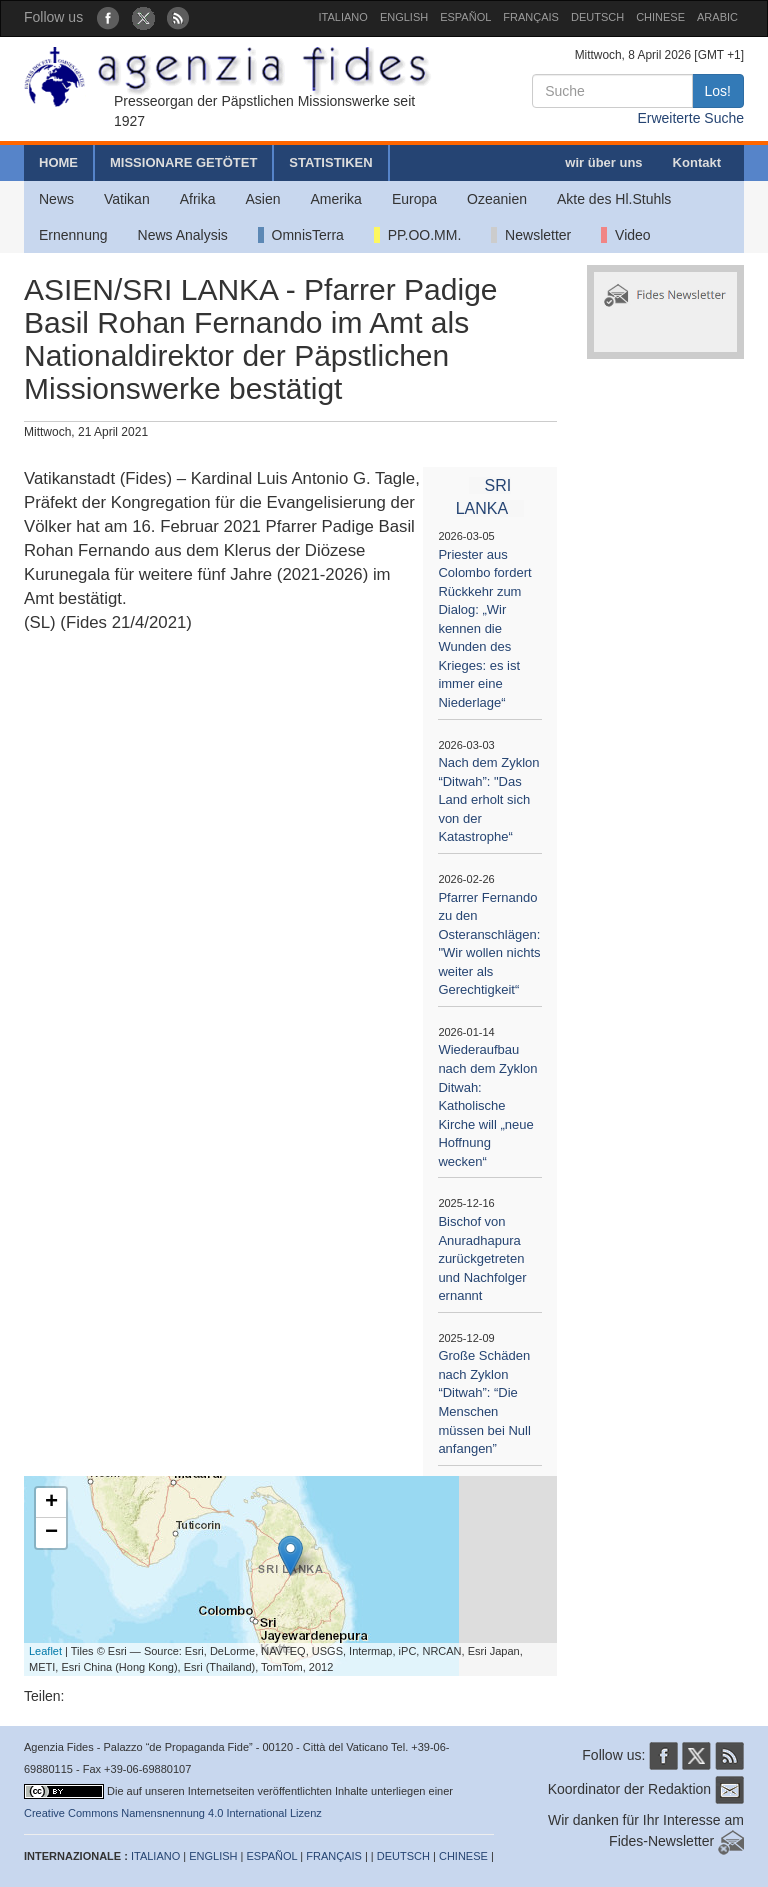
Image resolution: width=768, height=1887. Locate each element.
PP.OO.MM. (417, 235)
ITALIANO (343, 17)
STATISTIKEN (330, 162)
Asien (262, 199)
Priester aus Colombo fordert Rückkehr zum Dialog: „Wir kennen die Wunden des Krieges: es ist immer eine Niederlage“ (484, 629)
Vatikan (127, 199)
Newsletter (531, 235)
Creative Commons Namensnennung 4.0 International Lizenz (173, 1813)
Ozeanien (497, 199)
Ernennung (73, 235)
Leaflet (45, 1651)
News (56, 199)
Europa (414, 199)
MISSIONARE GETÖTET (183, 162)
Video (625, 235)
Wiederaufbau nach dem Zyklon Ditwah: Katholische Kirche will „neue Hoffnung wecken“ (487, 1105)
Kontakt (697, 162)
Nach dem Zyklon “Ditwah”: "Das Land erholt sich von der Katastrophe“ (488, 799)
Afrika (198, 199)
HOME (58, 162)
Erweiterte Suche (690, 118)
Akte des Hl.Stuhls (614, 199)
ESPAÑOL (465, 17)
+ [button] (51, 1503)
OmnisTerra (301, 235)
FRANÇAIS (531, 17)
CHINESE (660, 17)
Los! (718, 91)
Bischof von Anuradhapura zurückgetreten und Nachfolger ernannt (482, 1258)
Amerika (336, 199)
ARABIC (717, 17)
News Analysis (183, 235)
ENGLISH (404, 17)
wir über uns (603, 162)
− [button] (51, 1533)
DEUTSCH (597, 17)
